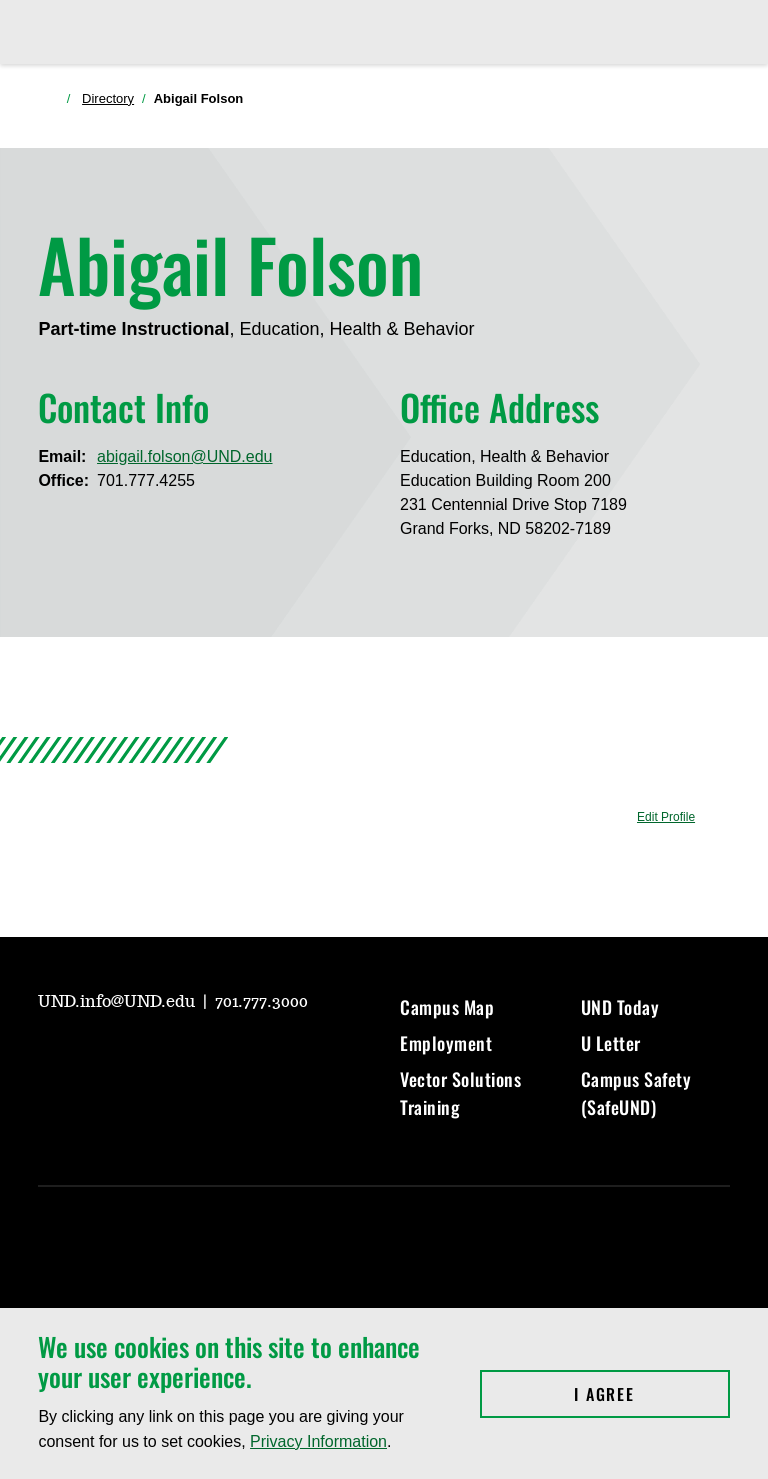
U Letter (611, 1043)
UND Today (620, 1007)
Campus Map (447, 1007)
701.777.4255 (146, 480)
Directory (108, 98)
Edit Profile (666, 817)
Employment (446, 1043)
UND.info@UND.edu (118, 1002)
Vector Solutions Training (460, 1093)
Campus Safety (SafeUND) (636, 1093)
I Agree (651, 1394)
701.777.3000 (261, 1002)
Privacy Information (318, 1441)
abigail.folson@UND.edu (184, 456)
